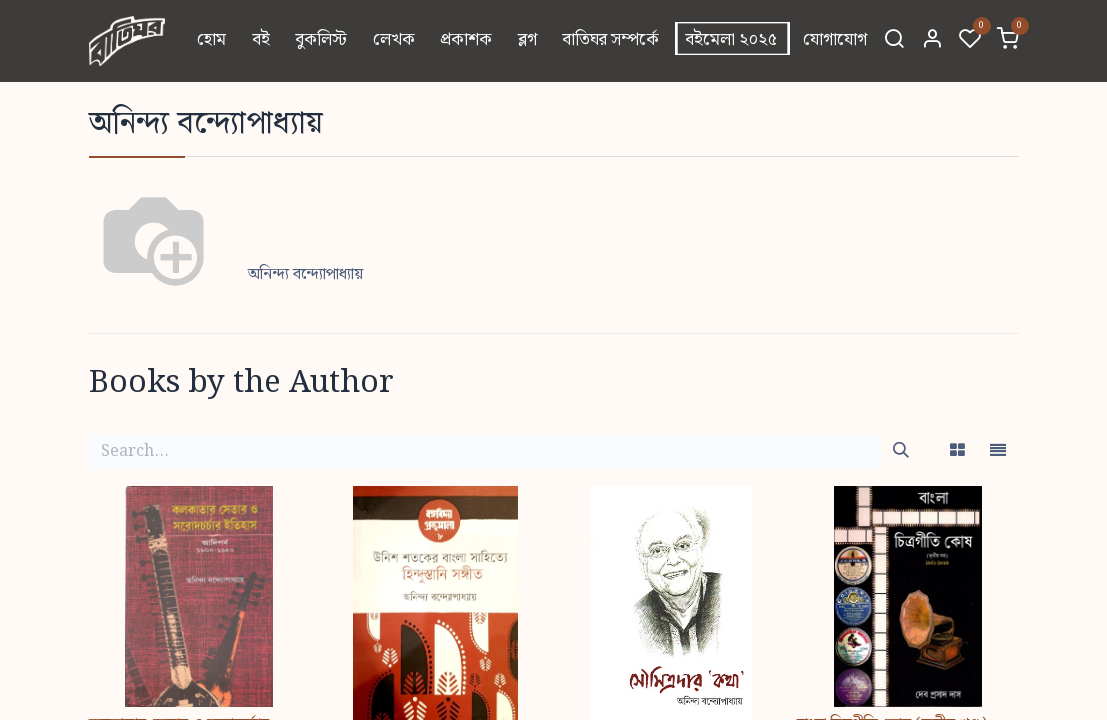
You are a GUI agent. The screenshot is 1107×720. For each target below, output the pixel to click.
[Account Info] (932, 41)
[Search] (894, 41)
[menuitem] (211, 41)
